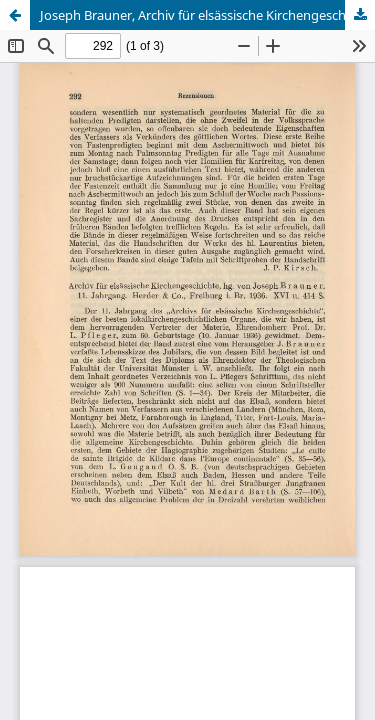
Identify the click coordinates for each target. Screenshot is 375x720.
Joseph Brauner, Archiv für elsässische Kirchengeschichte (207, 15)
